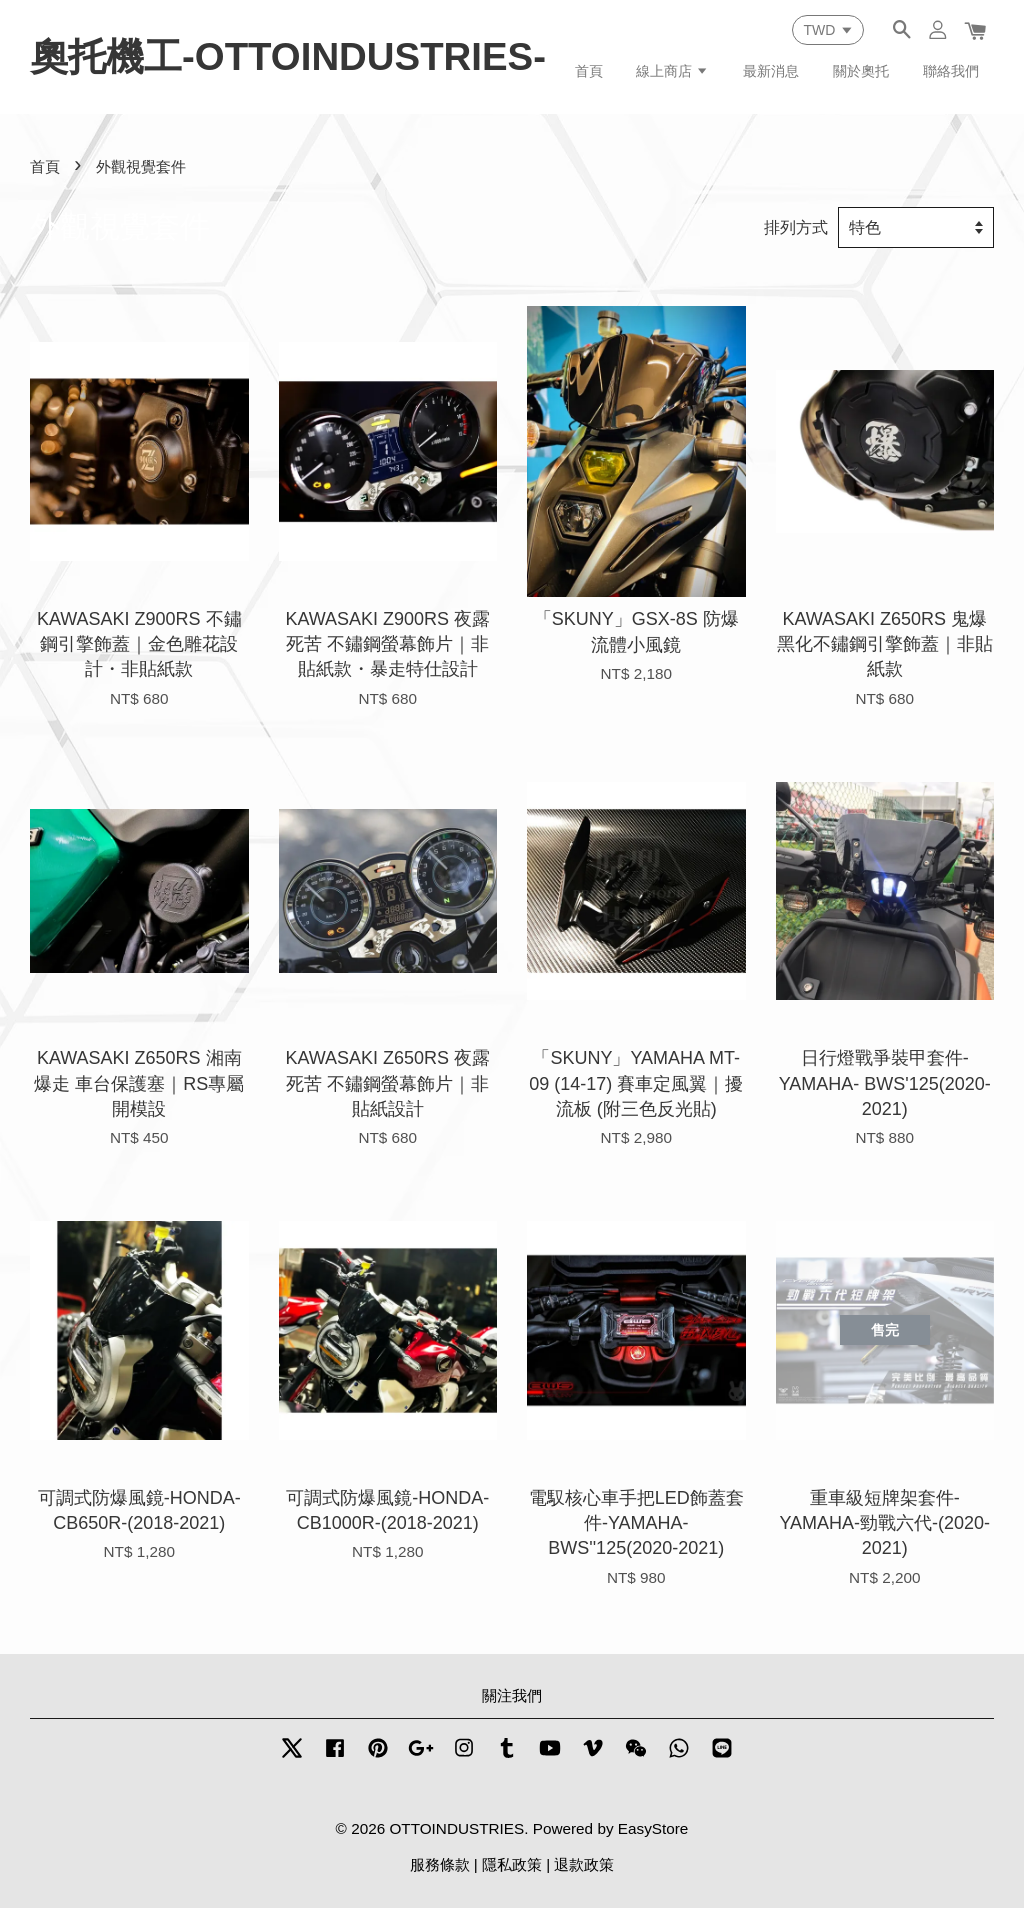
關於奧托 (861, 71)
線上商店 (672, 71)
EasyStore (653, 1828)
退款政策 (584, 1864)
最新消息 (771, 71)
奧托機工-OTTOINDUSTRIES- (288, 56)
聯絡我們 (951, 71)
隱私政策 (512, 1864)
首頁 (589, 71)
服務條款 (440, 1864)
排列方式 (796, 227)
